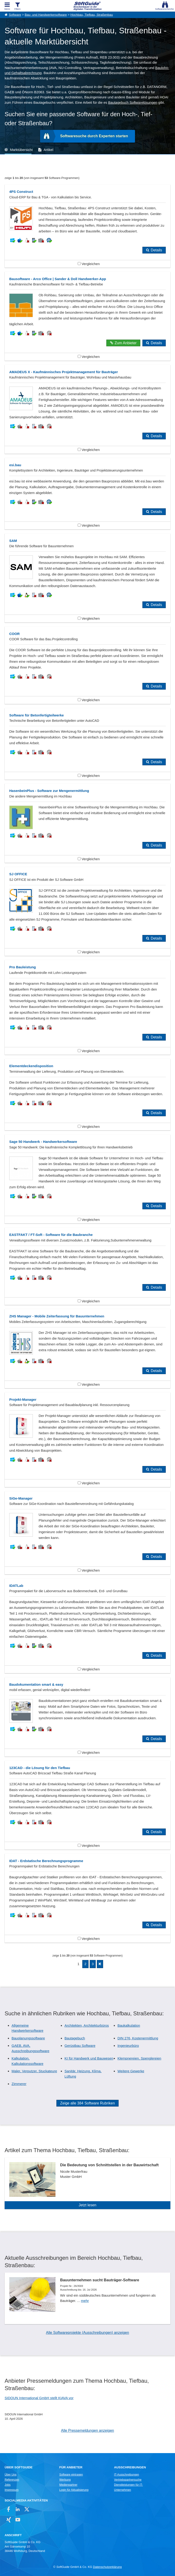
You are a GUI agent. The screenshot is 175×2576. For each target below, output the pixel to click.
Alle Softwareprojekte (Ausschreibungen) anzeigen (87, 2333)
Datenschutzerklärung (107, 2567)
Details (156, 250)
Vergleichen (89, 264)
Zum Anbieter (126, 343)
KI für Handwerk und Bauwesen (88, 2058)
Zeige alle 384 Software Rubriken (87, 2103)
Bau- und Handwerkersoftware (46, 14)
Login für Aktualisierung (74, 2490)
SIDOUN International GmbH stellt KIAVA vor (39, 2398)
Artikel (48, 150)
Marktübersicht (21, 150)
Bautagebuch (74, 2038)
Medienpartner (68, 2484)
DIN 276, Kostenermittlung (137, 2038)
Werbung (65, 2479)
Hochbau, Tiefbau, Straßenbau (91, 14)
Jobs (8, 2484)
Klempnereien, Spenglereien (139, 2058)
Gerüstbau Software (79, 2046)
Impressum (11, 2490)
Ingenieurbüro (128, 2046)
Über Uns (10, 2474)
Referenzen (12, 2479)
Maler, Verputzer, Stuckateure (34, 2071)
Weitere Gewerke (130, 2071)
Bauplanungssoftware (28, 2038)
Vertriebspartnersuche (127, 2479)
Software (15, 14)
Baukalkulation (128, 2025)
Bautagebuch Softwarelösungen (132, 102)
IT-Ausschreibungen (126, 2474)
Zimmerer (19, 2084)
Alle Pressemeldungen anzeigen (87, 2430)
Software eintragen (71, 2474)
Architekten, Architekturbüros (86, 2025)
